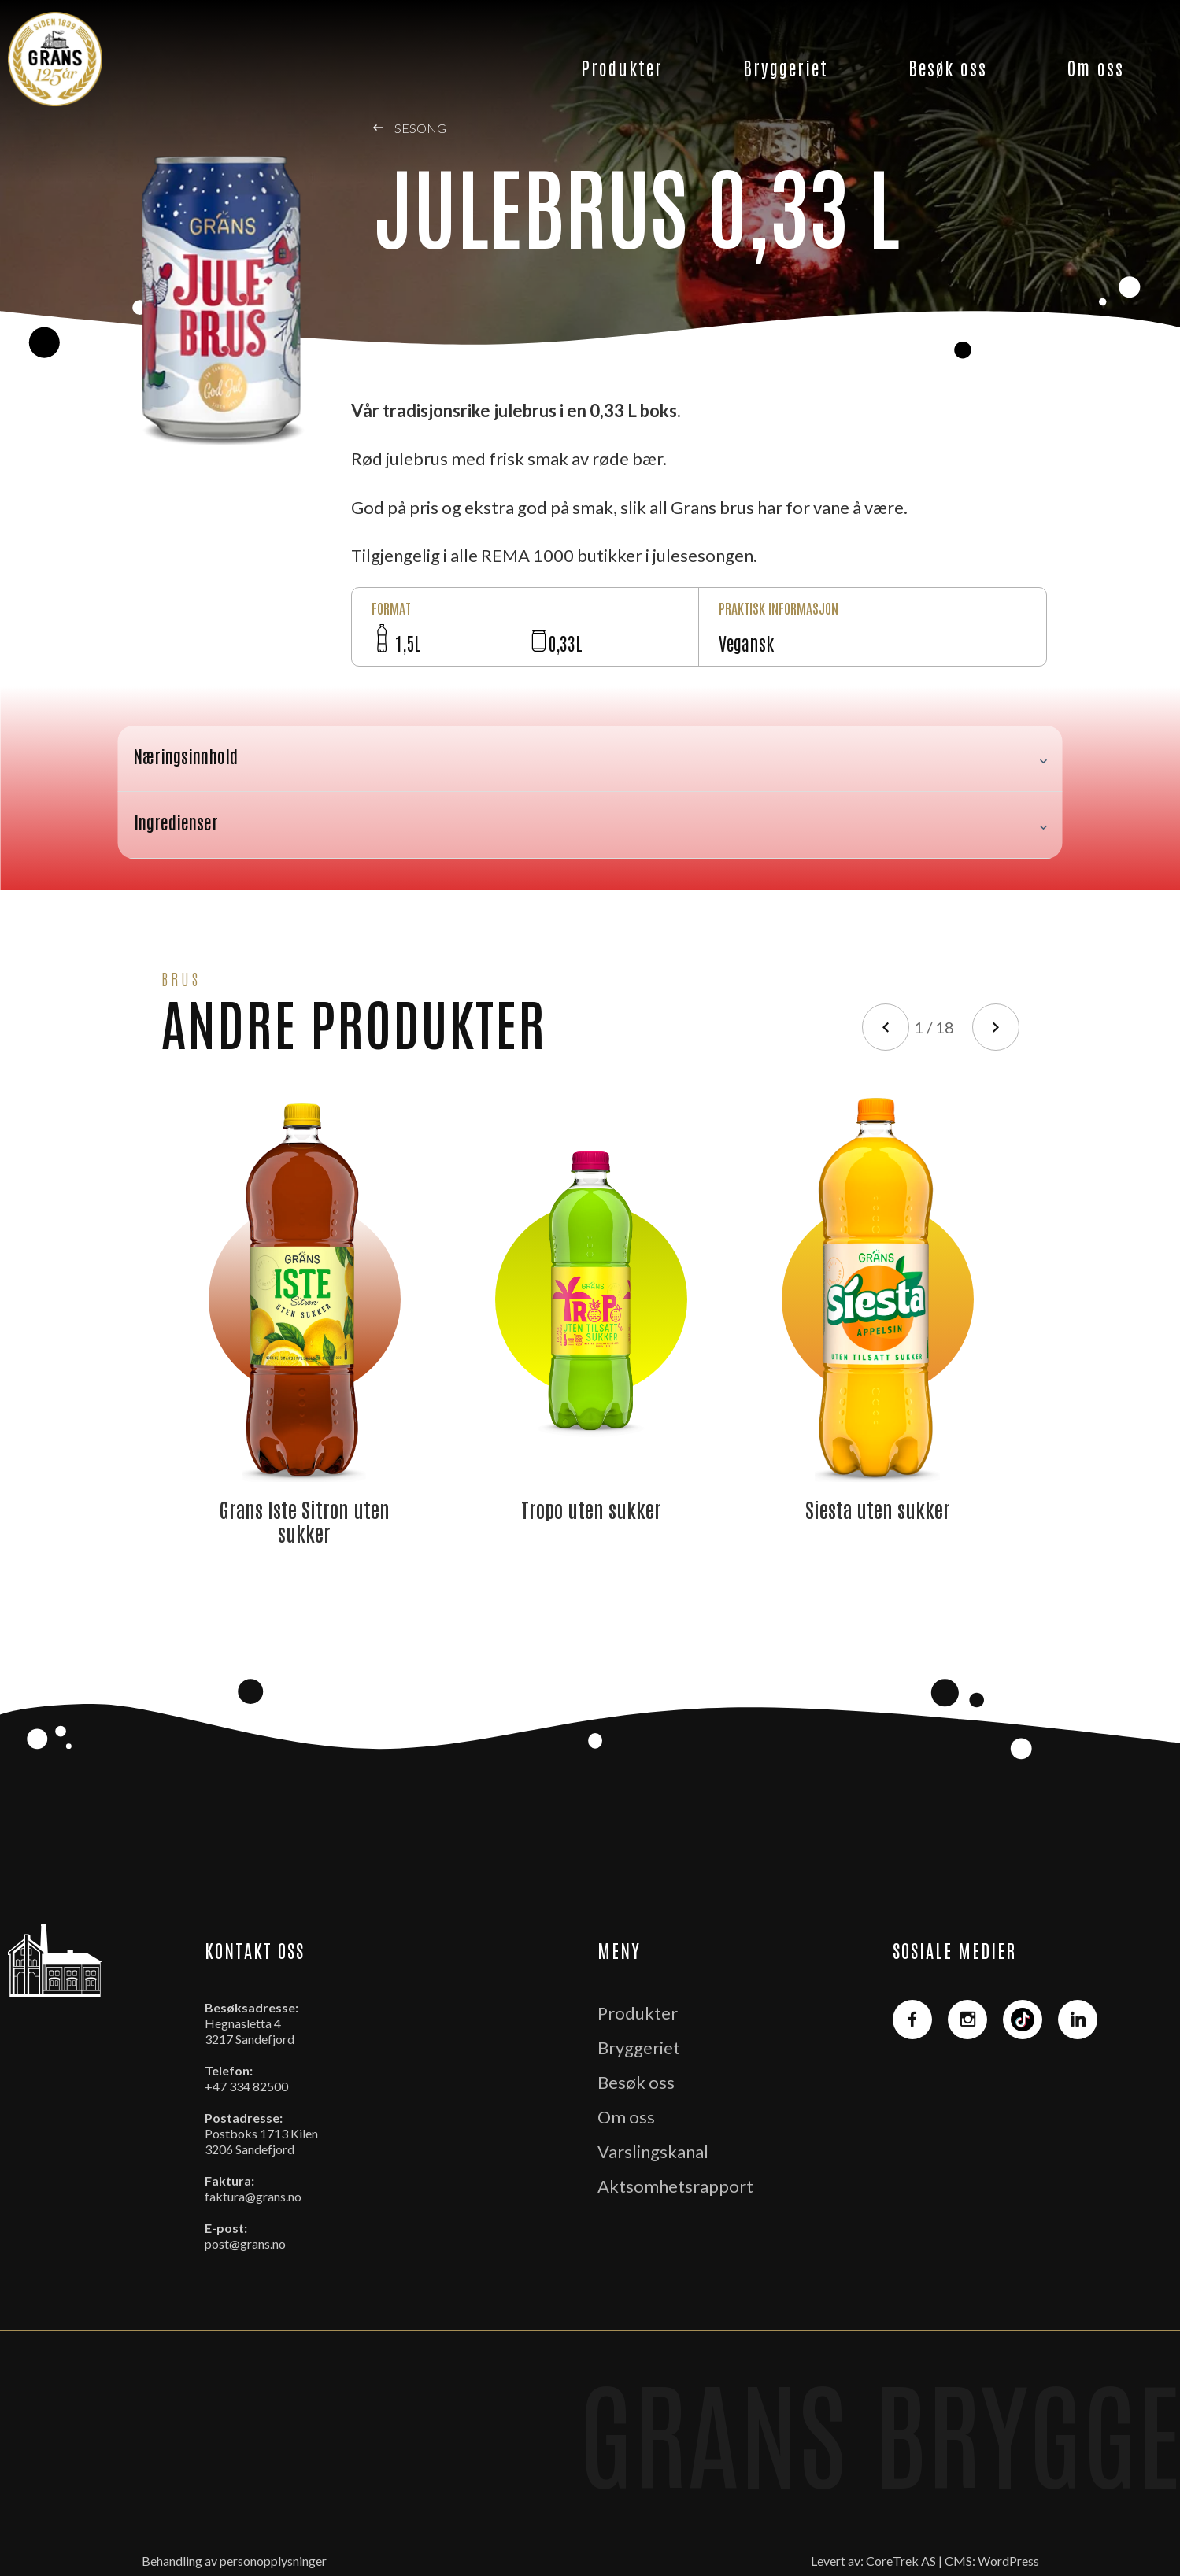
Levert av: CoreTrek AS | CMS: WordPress (925, 2560)
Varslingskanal (652, 2151)
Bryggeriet (785, 67)
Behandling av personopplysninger (234, 2560)
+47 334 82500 (246, 2086)
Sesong (409, 127)
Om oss (1095, 67)
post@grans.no (245, 2243)
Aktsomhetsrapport (675, 2186)
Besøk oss (947, 67)
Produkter (622, 67)
